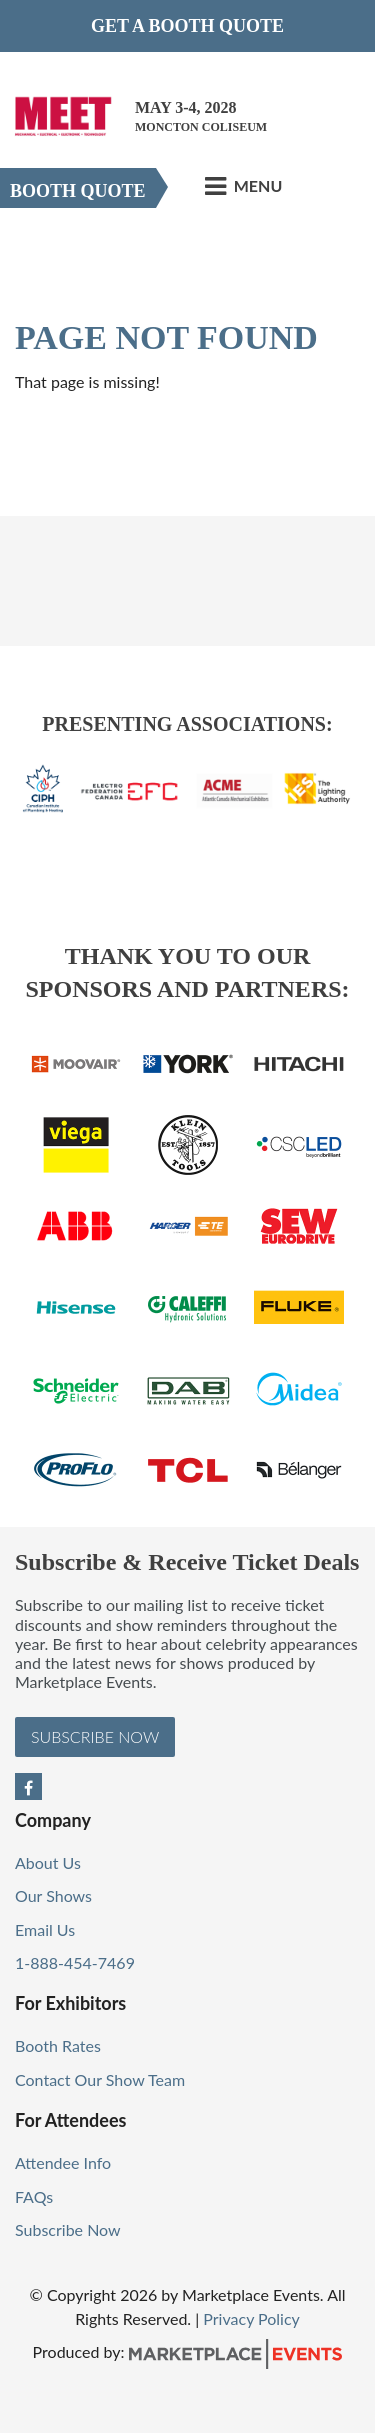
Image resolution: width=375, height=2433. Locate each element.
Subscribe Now (95, 1736)
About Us (48, 1862)
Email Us (45, 1929)
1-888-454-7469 (75, 1962)
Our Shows (53, 1895)
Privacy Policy (251, 2318)
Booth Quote (78, 191)
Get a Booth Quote (187, 26)
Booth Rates (58, 2045)
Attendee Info (63, 2162)
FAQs (34, 2196)
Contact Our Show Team (100, 2079)
